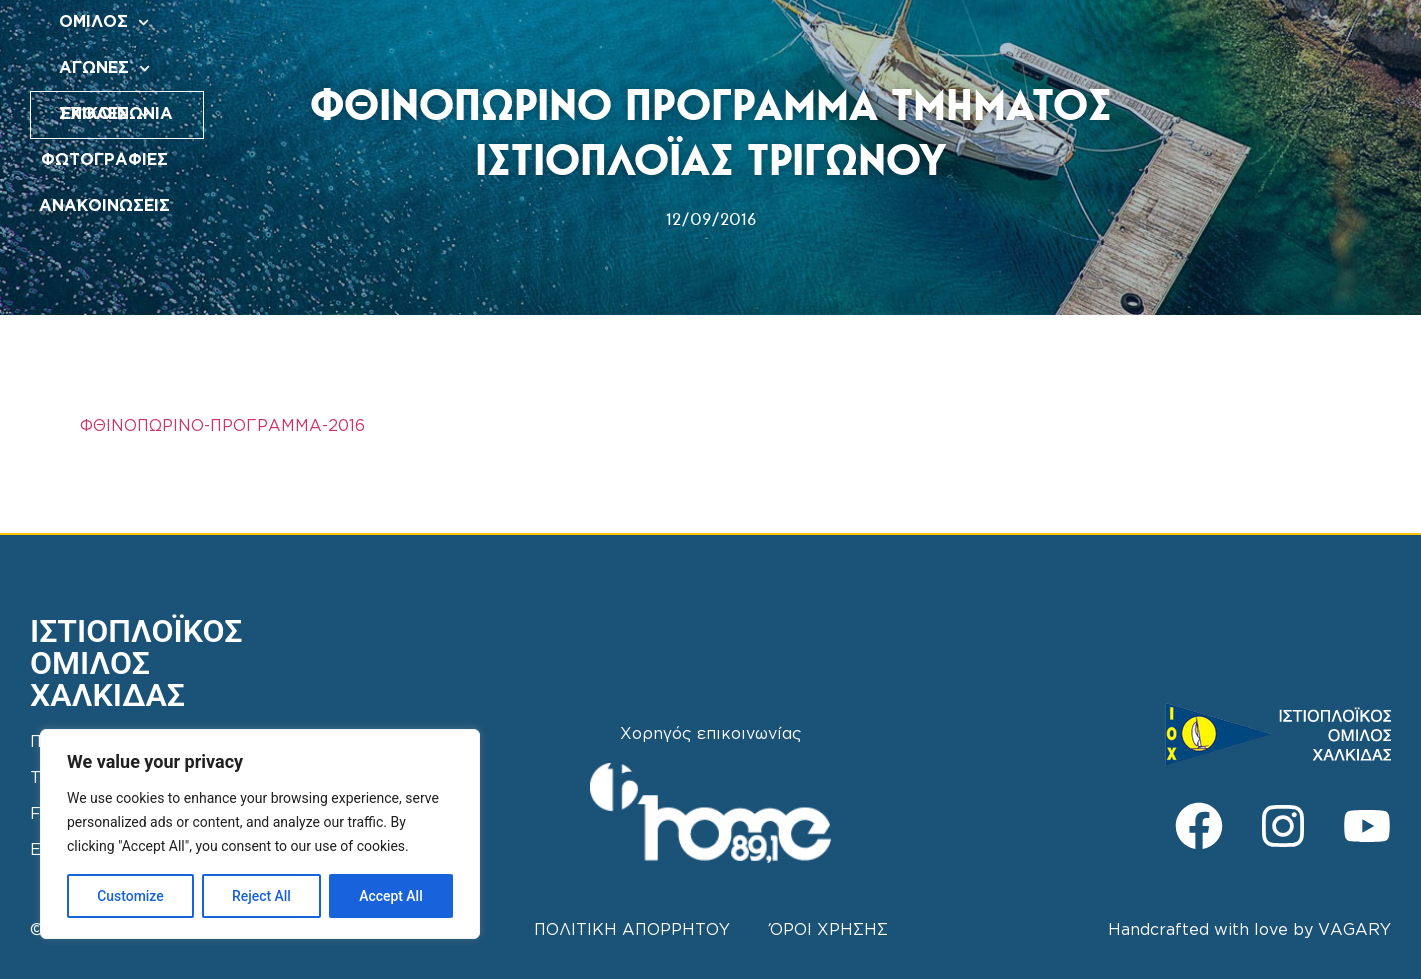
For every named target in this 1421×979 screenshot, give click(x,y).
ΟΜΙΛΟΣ (495, 39)
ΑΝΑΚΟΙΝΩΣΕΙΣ (986, 39)
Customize (130, 896)
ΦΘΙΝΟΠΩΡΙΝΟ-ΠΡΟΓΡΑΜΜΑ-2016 (222, 426)
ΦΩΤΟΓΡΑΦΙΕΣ (839, 39)
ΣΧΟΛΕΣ (712, 39)
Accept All (391, 896)
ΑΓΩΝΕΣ (603, 39)
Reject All (261, 896)
